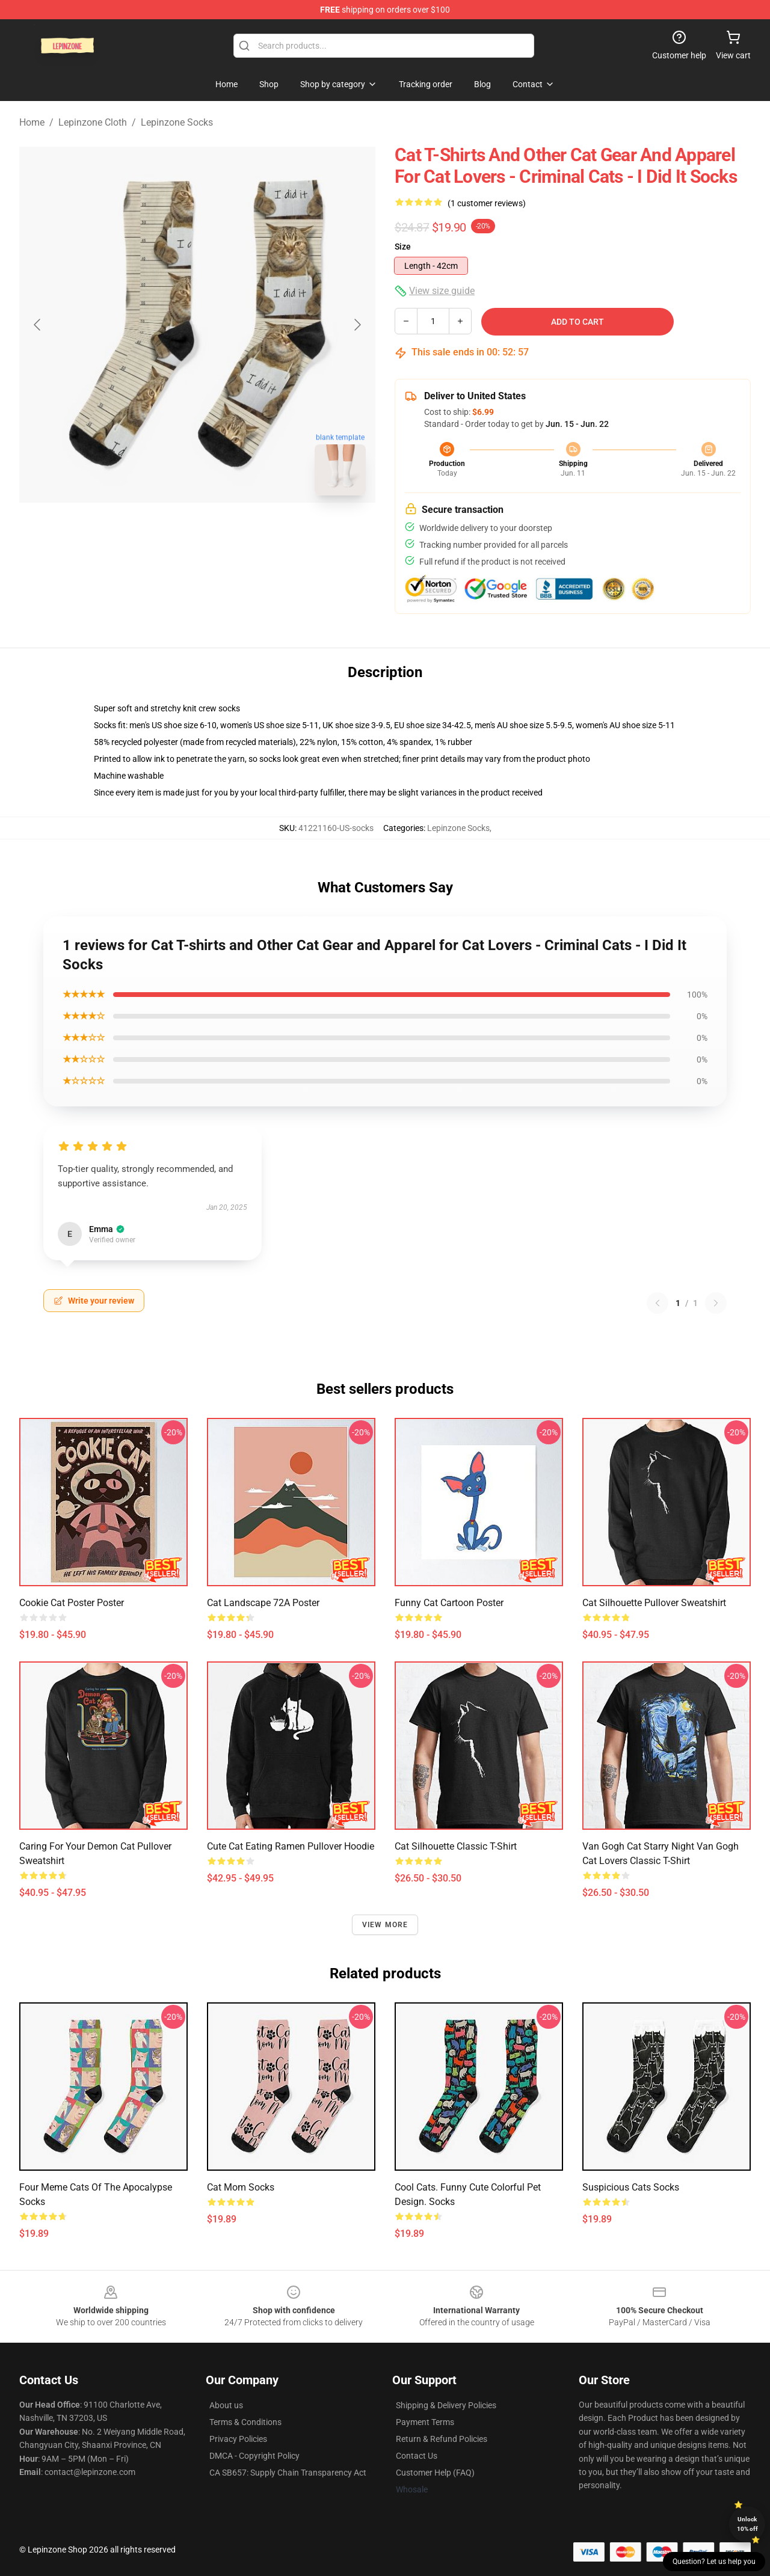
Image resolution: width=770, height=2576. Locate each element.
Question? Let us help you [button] (714, 2561)
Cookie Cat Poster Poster (71, 1602)
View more (385, 1925)
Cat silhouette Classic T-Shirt (456, 1846)
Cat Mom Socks (240, 2187)
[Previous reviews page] (657, 1303)
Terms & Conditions (245, 2422)
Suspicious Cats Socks (630, 2187)
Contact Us (416, 2456)
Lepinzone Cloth (92, 122)
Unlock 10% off (747, 2524)
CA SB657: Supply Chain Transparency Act (287, 2472)
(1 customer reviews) (487, 203)
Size (403, 246)
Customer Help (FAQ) (435, 2472)
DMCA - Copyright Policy (254, 2456)
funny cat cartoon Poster (449, 1602)
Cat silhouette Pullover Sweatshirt (654, 1602)
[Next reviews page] (716, 1303)
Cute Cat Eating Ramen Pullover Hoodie (290, 1846)
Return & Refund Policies (441, 2439)
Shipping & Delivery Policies (446, 2405)
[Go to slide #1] (166, 531)
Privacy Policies (238, 2439)
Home (32, 122)
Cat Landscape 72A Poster (263, 1602)
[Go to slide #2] (228, 531)
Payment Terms (425, 2422)
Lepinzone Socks (177, 122)
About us (226, 2405)
